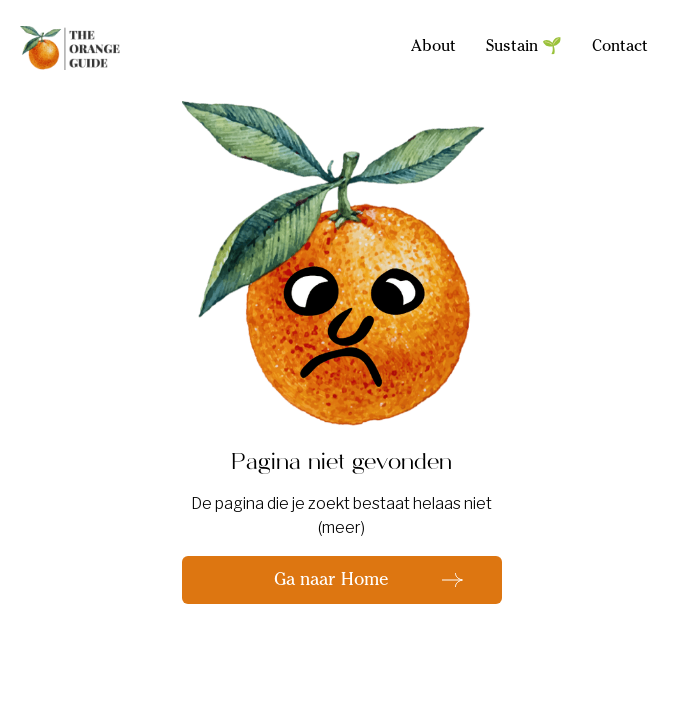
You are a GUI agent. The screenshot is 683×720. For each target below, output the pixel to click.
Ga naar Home (331, 581)
